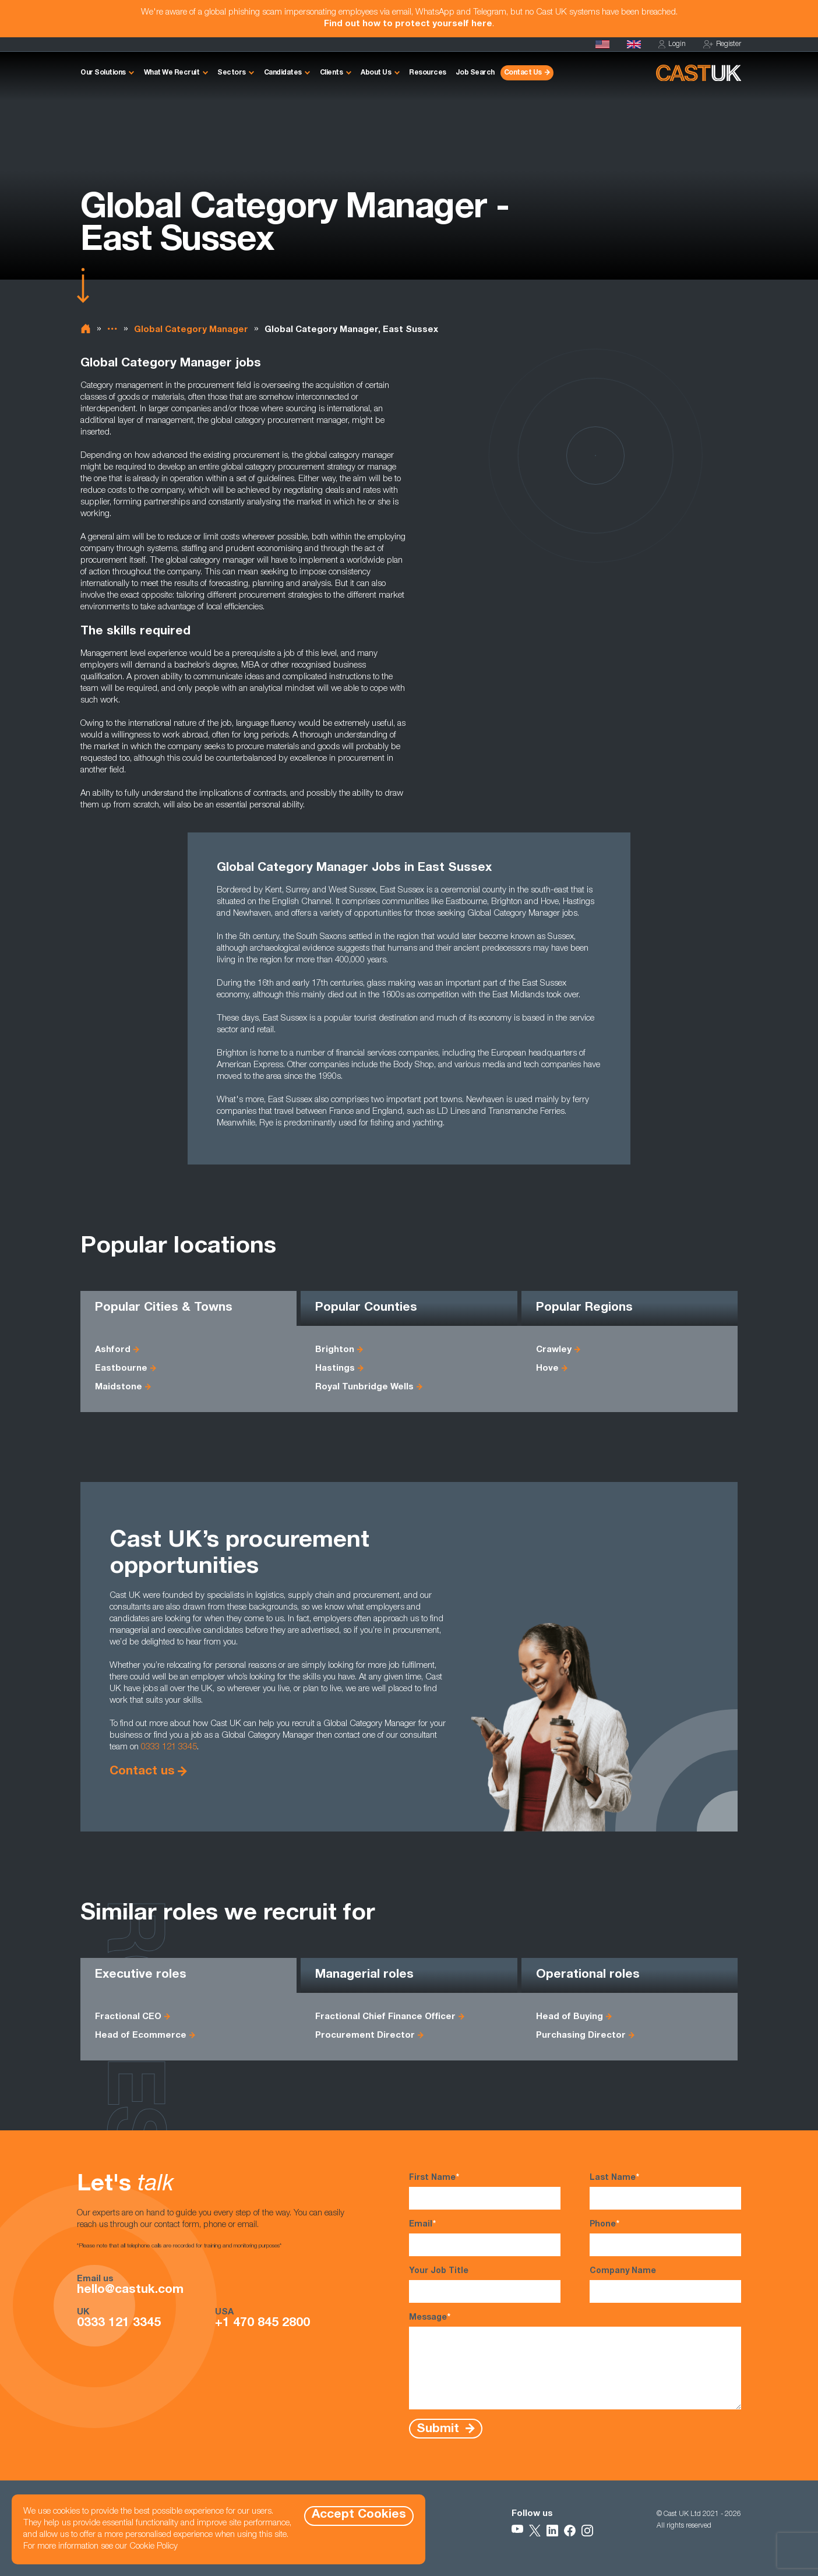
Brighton (334, 1350)
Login (672, 44)
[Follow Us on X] (535, 2530)
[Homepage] (634, 44)
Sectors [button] (231, 72)
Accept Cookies (359, 2515)
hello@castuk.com (130, 2290)
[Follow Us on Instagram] (587, 2530)
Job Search (475, 72)
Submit (440, 2429)
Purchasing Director (581, 2035)
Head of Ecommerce (140, 2035)
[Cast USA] (602, 44)
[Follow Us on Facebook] (570, 2530)
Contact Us (523, 72)
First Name (484, 2191)
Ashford (113, 1350)
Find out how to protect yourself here (408, 24)
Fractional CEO (128, 2017)
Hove (547, 1368)
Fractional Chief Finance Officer (385, 2017)
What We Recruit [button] (172, 72)
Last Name (665, 2191)
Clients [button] (331, 72)
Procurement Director (365, 2035)
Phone (665, 2237)
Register (722, 44)
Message (575, 2360)
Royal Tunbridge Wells (364, 1387)
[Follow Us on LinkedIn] (552, 2530)
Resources (427, 72)
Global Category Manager (191, 330)
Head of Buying (569, 2017)
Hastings (335, 1368)
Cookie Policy (153, 2546)
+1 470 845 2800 (262, 2324)
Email (484, 2237)
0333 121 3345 (169, 1747)
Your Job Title (484, 2285)
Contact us (142, 1772)
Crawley (554, 1350)
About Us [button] (376, 72)
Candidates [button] (283, 72)
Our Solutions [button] (103, 72)
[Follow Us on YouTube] (517, 2530)
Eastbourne (121, 1368)
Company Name (665, 2285)
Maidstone (118, 1387)
